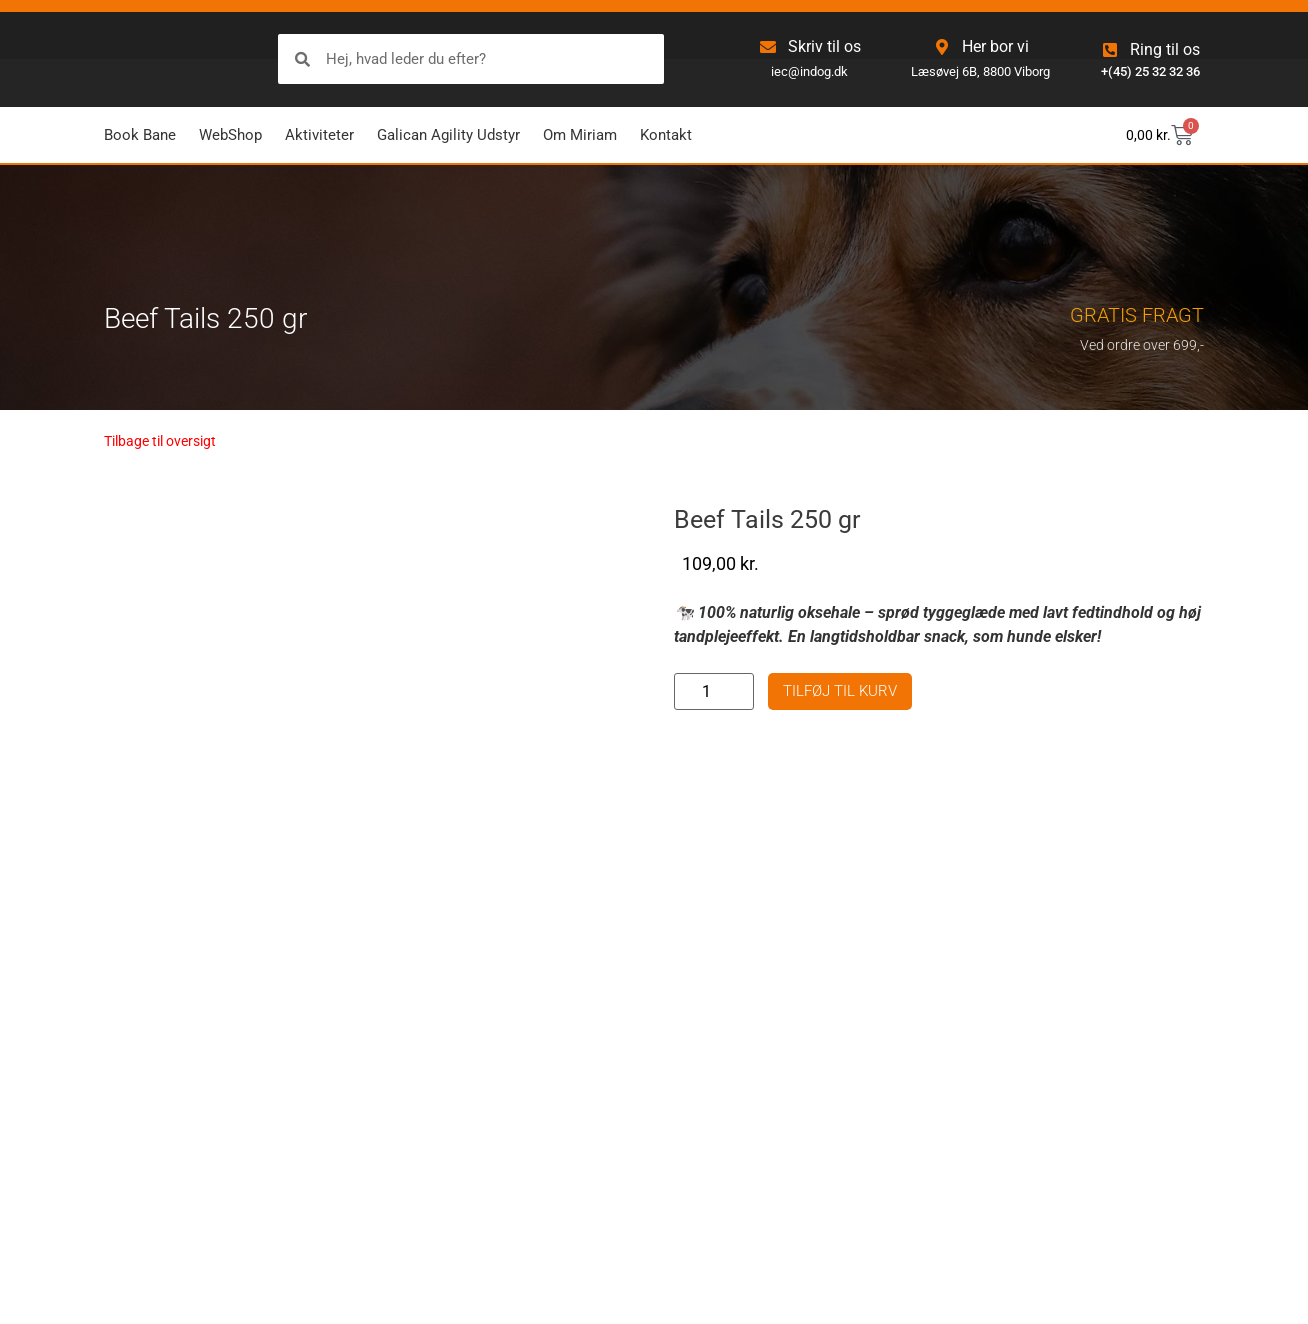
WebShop (230, 135)
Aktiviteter (319, 135)
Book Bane (140, 135)
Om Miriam (580, 135)
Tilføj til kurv (840, 691)
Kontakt (666, 135)
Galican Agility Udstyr (448, 135)
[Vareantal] (714, 691)
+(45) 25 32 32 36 (1150, 71)
